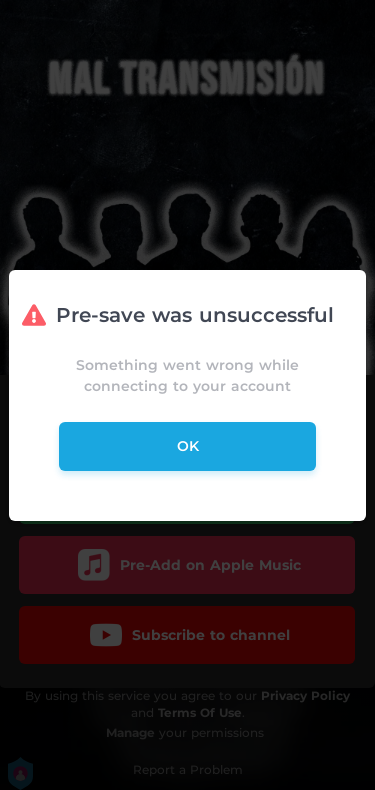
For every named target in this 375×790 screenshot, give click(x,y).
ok (188, 446)
